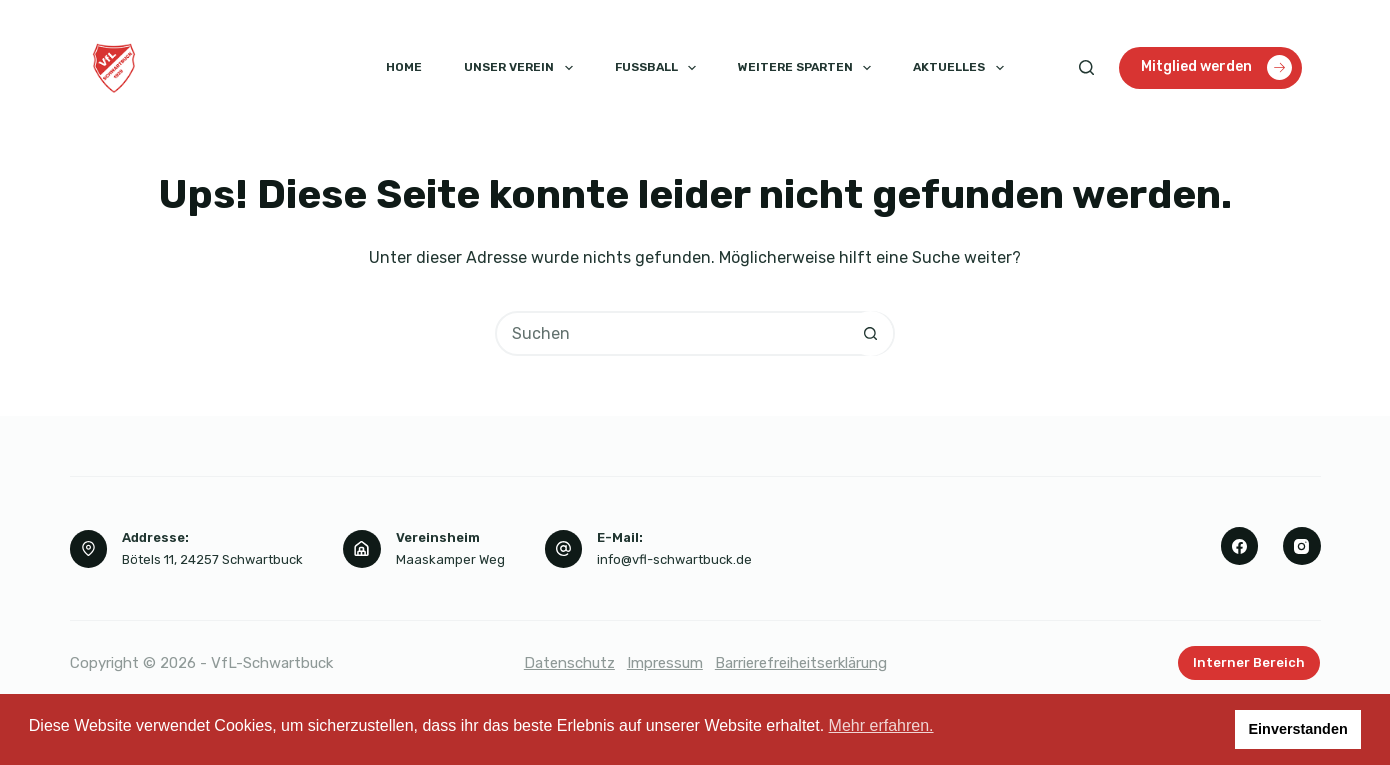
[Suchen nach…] (672, 333)
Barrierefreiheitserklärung (801, 663)
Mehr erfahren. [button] (881, 725)
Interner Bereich (1249, 662)
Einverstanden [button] (1298, 729)
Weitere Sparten (808, 68)
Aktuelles (962, 68)
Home (404, 67)
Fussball (659, 68)
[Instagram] (1302, 546)
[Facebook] (1240, 546)
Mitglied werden (1216, 67)
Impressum (665, 663)
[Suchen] (1086, 67)
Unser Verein (522, 68)
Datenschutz (569, 663)
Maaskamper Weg (450, 559)
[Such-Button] (870, 333)
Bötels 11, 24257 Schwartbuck (212, 559)
